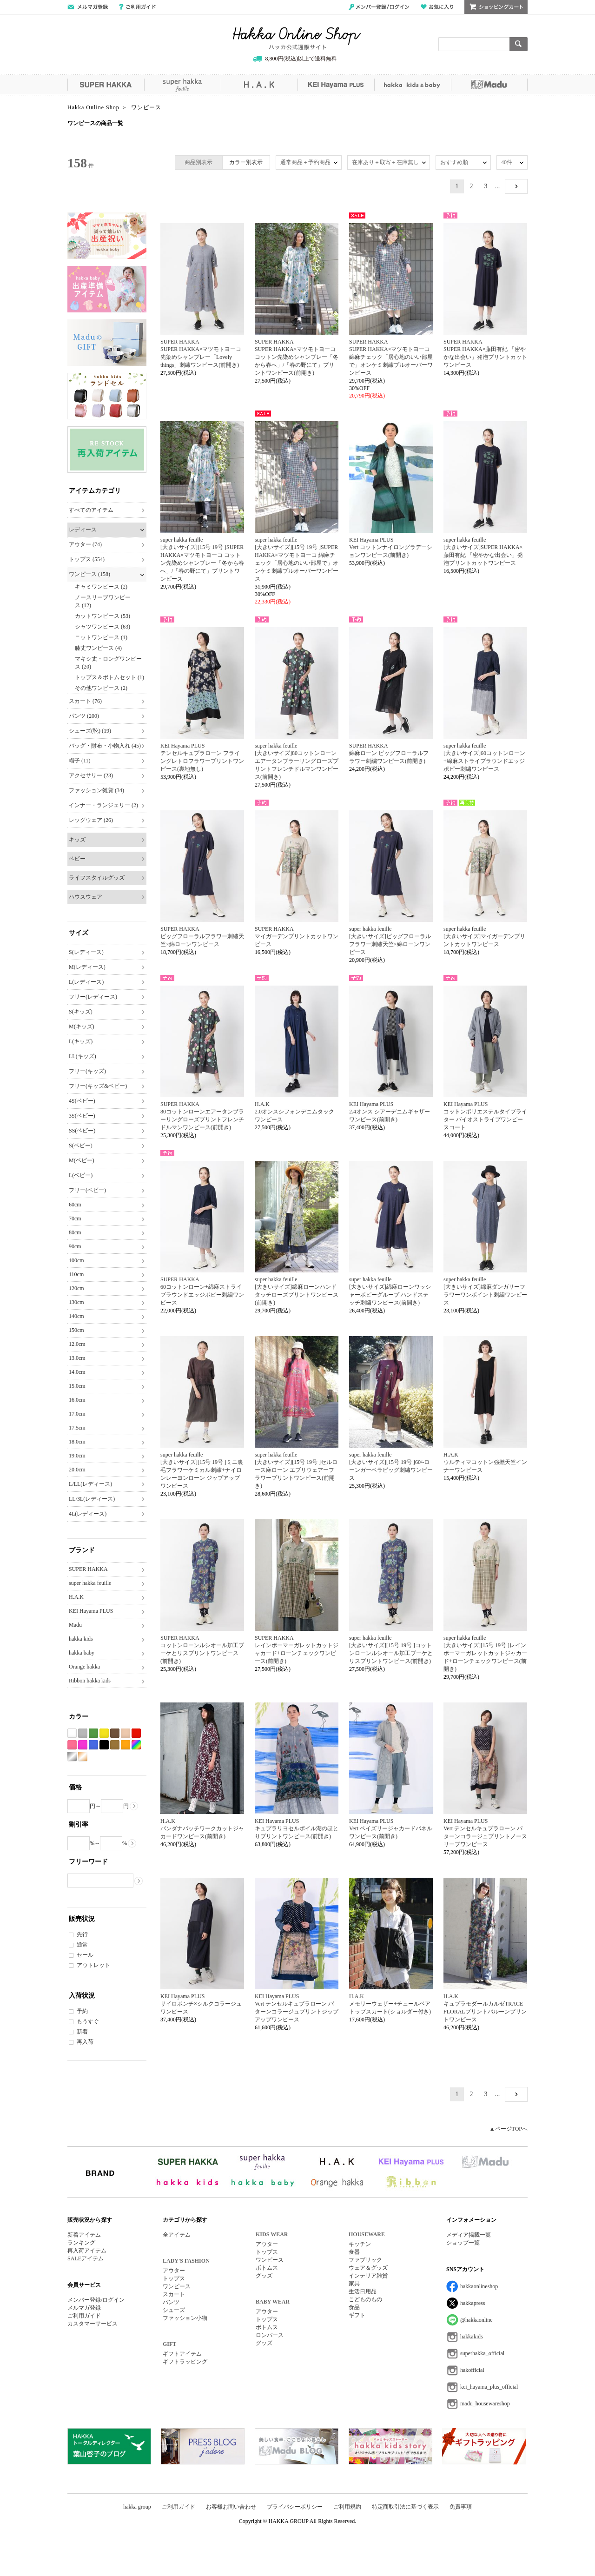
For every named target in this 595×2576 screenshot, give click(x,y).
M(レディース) (87, 967)
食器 (354, 2252)
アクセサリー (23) (91, 775)
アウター (174, 2270)
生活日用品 (363, 2291)
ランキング (81, 2242)
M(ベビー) (81, 1160)
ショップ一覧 (463, 2242)
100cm (76, 1260)
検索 (518, 44)
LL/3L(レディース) (92, 1499)
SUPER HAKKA (106, 84)
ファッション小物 (185, 2318)
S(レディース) (86, 952)
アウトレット (93, 1965)
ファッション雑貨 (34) (96, 790)
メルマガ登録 (84, 2307)
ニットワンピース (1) (101, 637)
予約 (82, 2011)
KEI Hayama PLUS (336, 84)
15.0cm (77, 1386)
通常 (82, 1944)
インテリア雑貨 (368, 2275)
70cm (75, 1218)
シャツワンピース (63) (102, 626)
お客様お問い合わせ (231, 2506)
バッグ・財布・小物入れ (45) (105, 745)
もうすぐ (88, 2021)
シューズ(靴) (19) (90, 731)
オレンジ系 (125, 1745)
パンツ (171, 2302)
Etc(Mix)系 (136, 1745)
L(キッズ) (81, 1041)
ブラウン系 (114, 1733)
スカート (174, 2294)
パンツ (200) (84, 716)
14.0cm (77, 1372)
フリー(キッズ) (87, 1071)
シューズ (174, 2310)
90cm (75, 1246)
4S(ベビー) (82, 1101)
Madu (489, 84)
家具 (354, 2283)
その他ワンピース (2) (101, 688)
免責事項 (461, 2506)
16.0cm (77, 1400)
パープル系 (82, 1745)
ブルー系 (93, 1745)
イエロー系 (104, 1733)
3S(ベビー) (82, 1116)
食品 (354, 2307)
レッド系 (136, 1733)
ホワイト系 (72, 1733)
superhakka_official (482, 2353)
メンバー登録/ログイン (379, 7)
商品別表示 (198, 162)
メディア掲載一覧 (468, 2235)
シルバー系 (72, 1756)
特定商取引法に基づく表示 (405, 2506)
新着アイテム (84, 2235)
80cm (75, 1232)
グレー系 (82, 1733)
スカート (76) (85, 701)
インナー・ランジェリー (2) (103, 805)
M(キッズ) (81, 1026)
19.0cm (77, 1455)
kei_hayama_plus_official (489, 2387)
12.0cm (77, 1344)
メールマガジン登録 (87, 7)
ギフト (357, 2315)
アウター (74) (85, 544)
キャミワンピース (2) (101, 586)
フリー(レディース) (93, 996)
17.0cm (77, 1414)
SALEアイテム (85, 2258)
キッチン (360, 2244)
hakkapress (472, 2303)
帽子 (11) (80, 760)
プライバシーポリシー (295, 2506)
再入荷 (85, 2042)
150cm (76, 1330)
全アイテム (177, 2235)
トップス (174, 2278)
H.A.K (259, 84)
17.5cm (77, 1427)
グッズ (264, 2275)
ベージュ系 (125, 1733)
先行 (82, 1934)
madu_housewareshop (485, 2403)
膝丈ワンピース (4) (98, 648)
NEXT (516, 186)
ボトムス (267, 2268)
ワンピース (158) (89, 574)
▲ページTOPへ (508, 2129)
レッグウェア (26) (91, 820)
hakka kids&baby (412, 84)
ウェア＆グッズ (368, 2268)
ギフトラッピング (185, 2361)
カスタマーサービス (92, 2323)
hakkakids (471, 2336)
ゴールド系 (82, 1756)
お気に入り (437, 7)
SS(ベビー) (82, 1130)
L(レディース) (86, 982)
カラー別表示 (246, 162)
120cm (76, 1288)
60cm (75, 1204)
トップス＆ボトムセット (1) (109, 677)
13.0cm (77, 1358)
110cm (76, 1274)
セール (85, 1955)
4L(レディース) (87, 1513)
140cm (76, 1316)
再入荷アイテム (86, 2250)
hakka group (137, 2506)
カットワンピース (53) (102, 616)
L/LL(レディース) (90, 1484)
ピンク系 (72, 1745)
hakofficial (472, 2370)
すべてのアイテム (91, 510)
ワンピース (177, 2286)
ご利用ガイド (137, 7)
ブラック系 (104, 1745)
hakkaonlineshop (479, 2286)
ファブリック (365, 2260)
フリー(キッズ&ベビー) (98, 1086)
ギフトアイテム (182, 2354)
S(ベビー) (81, 1145)
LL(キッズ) (82, 1056)
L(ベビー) (81, 1175)
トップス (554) (87, 559)
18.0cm (77, 1441)
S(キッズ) (81, 1011)
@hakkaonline (476, 2320)
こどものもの (365, 2299)
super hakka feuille (182, 84)
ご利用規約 (347, 2506)
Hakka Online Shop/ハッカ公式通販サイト (297, 38)
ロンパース (270, 2335)
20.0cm (77, 1469)
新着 (82, 2031)
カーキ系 (114, 1745)
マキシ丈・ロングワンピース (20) (108, 663)
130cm (76, 1302)
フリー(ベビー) (87, 1190)
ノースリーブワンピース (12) (103, 601)
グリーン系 (93, 1733)
